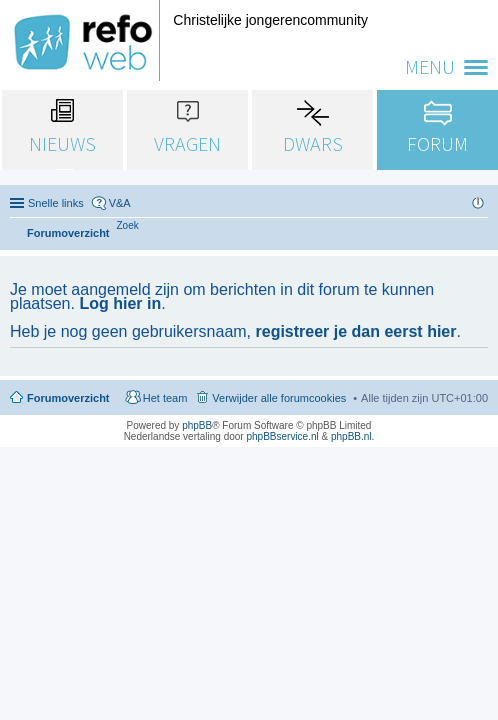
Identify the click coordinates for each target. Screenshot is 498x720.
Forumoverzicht (68, 398)
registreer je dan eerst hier (356, 331)
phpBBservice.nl (282, 436)
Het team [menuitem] (165, 398)
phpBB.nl (351, 436)
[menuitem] (128, 225)
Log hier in (120, 303)
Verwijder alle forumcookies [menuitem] (279, 398)
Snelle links (56, 203)
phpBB (197, 425)
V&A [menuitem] (120, 203)
